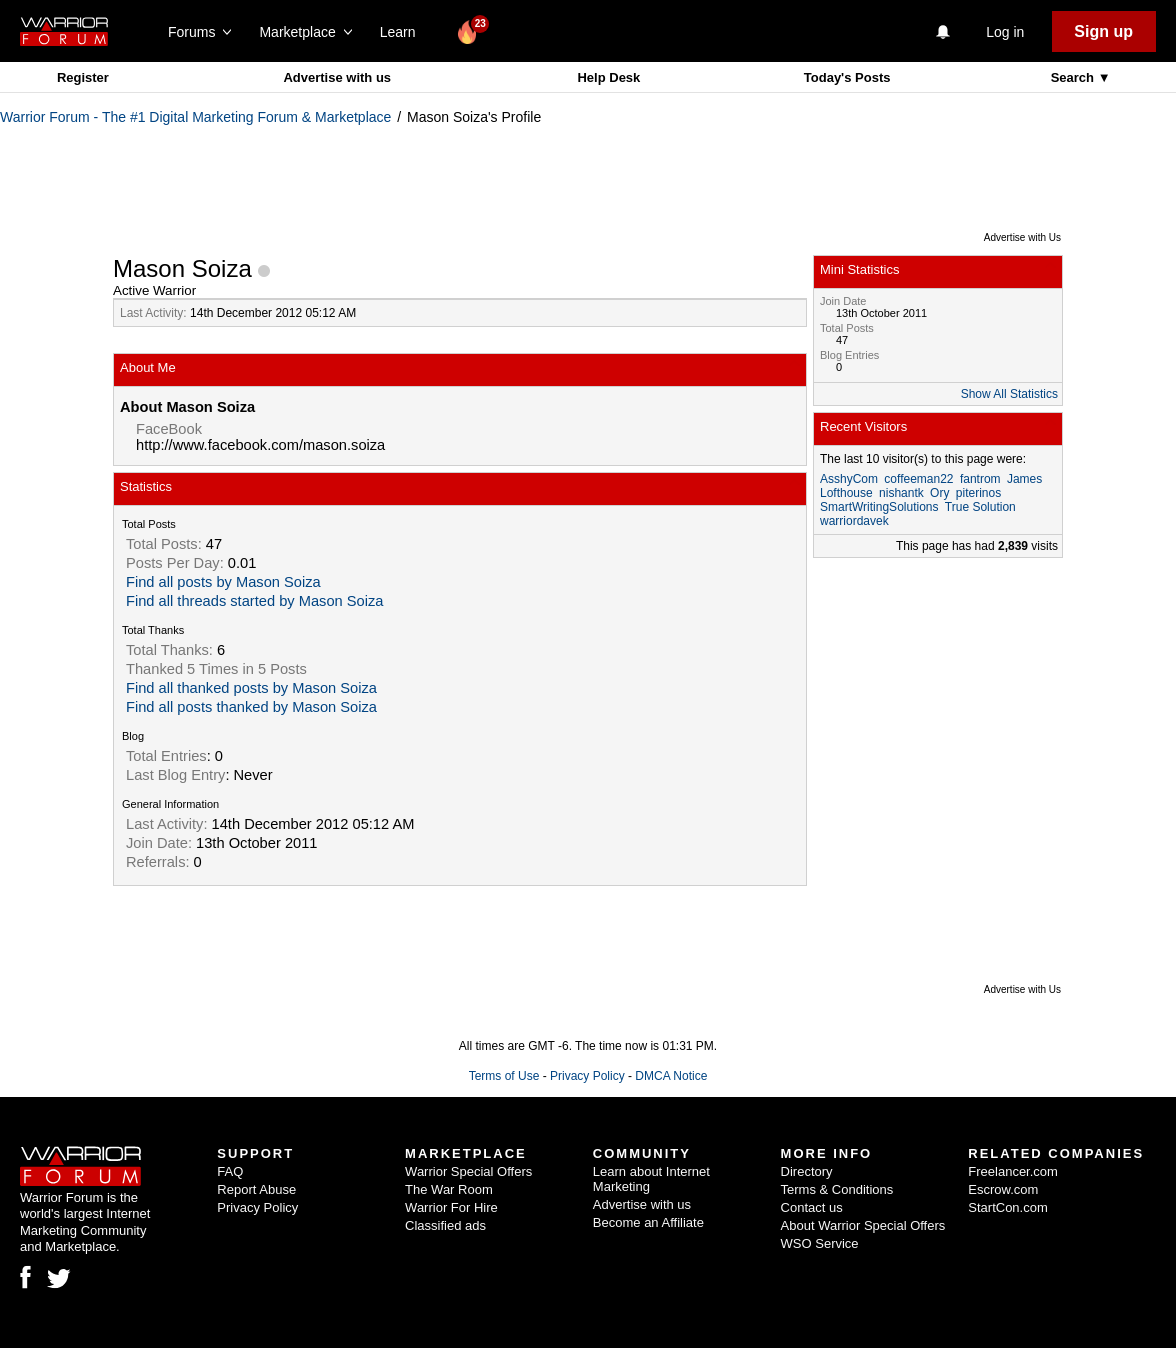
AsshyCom (849, 479)
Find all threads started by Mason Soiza (254, 601)
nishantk (901, 493)
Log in (1005, 32)
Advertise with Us (1022, 237)
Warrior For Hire (451, 1207)
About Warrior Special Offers (863, 1225)
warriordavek (854, 521)
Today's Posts (847, 77)
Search (1074, 77)
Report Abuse (256, 1189)
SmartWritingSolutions (879, 507)
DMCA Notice (671, 1076)
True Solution (980, 507)
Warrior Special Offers (468, 1171)
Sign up (1103, 31)
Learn (403, 32)
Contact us (812, 1207)
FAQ (230, 1171)
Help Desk (608, 77)
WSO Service (820, 1243)
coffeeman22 (918, 479)
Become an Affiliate (648, 1222)
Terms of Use (504, 1076)
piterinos (978, 493)
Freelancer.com (1013, 1171)
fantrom (980, 479)
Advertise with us (337, 77)
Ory (939, 493)
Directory (807, 1171)
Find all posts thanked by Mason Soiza (251, 707)
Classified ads (445, 1225)
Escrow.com (1003, 1189)
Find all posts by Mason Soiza (223, 582)
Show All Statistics (1009, 394)
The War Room (449, 1189)
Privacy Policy (587, 1076)
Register (83, 77)
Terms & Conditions (837, 1189)
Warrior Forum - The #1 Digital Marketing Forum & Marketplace (195, 117)
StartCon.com (1007, 1207)
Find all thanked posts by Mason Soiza (251, 688)
